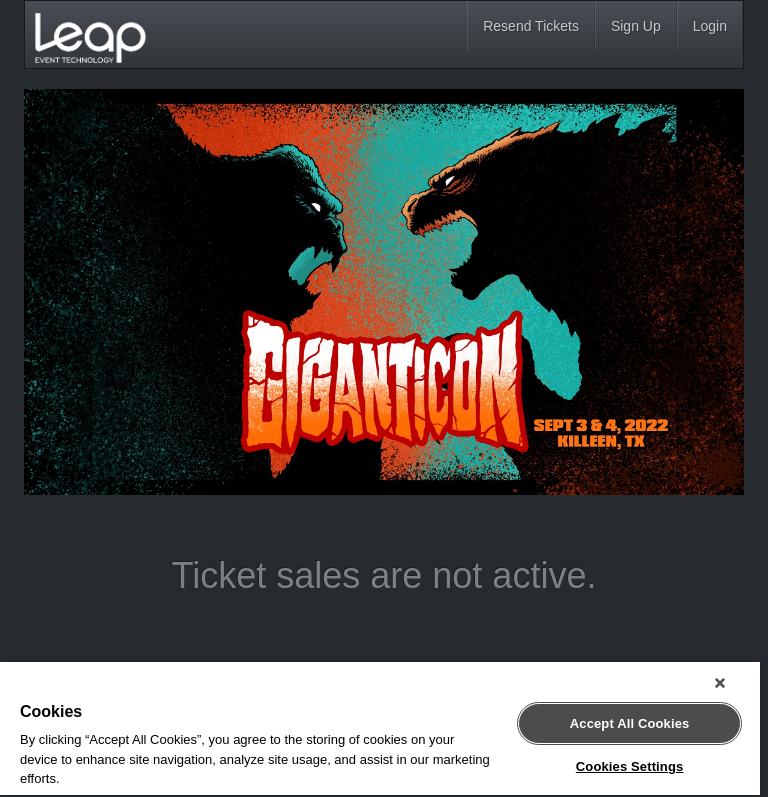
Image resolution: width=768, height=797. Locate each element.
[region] (380, 729)
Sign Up (636, 26)
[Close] (720, 683)
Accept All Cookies (630, 723)
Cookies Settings (630, 766)
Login (710, 26)
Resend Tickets (531, 26)
